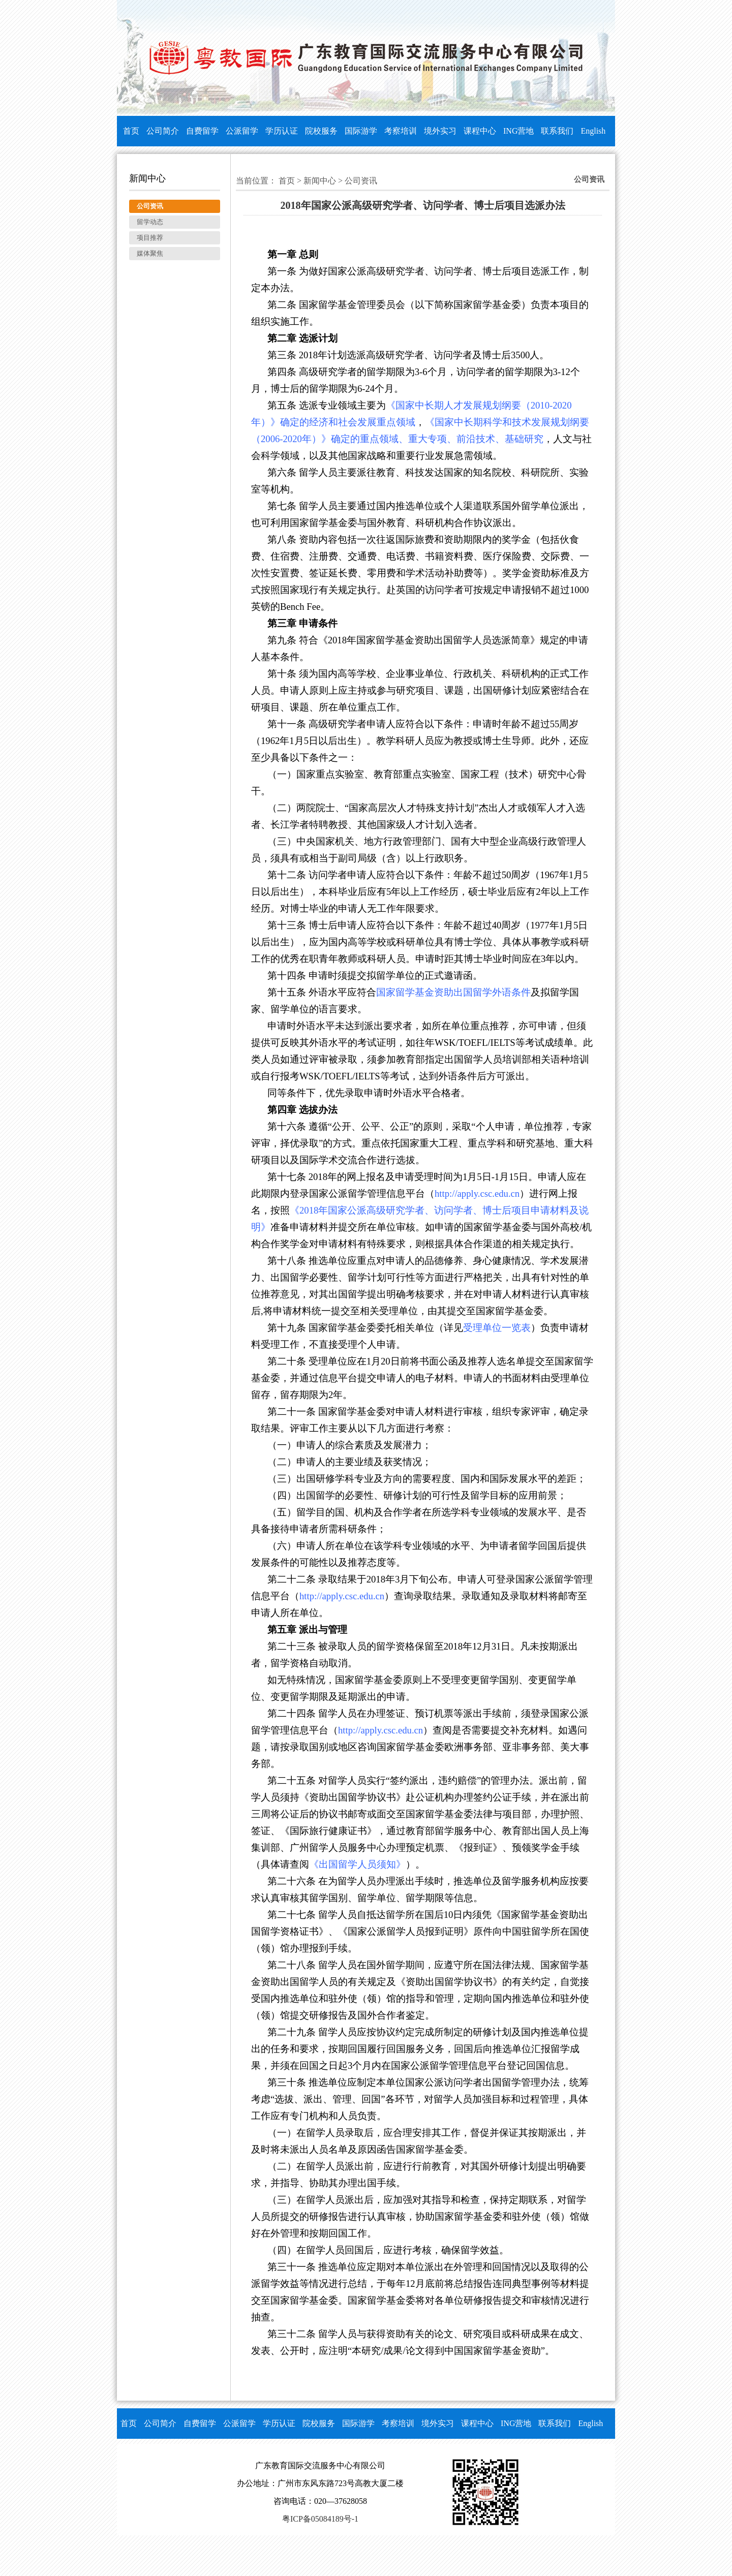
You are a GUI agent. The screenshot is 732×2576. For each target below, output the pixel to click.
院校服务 (321, 131)
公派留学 (242, 131)
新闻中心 (319, 180)
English (593, 131)
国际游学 (361, 131)
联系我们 (557, 131)
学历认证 (281, 131)
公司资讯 (361, 180)
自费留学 (202, 131)
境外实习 (440, 131)
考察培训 (400, 131)
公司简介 (162, 131)
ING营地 (518, 131)
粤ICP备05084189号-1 (320, 2519)
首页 (131, 131)
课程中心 (480, 131)
